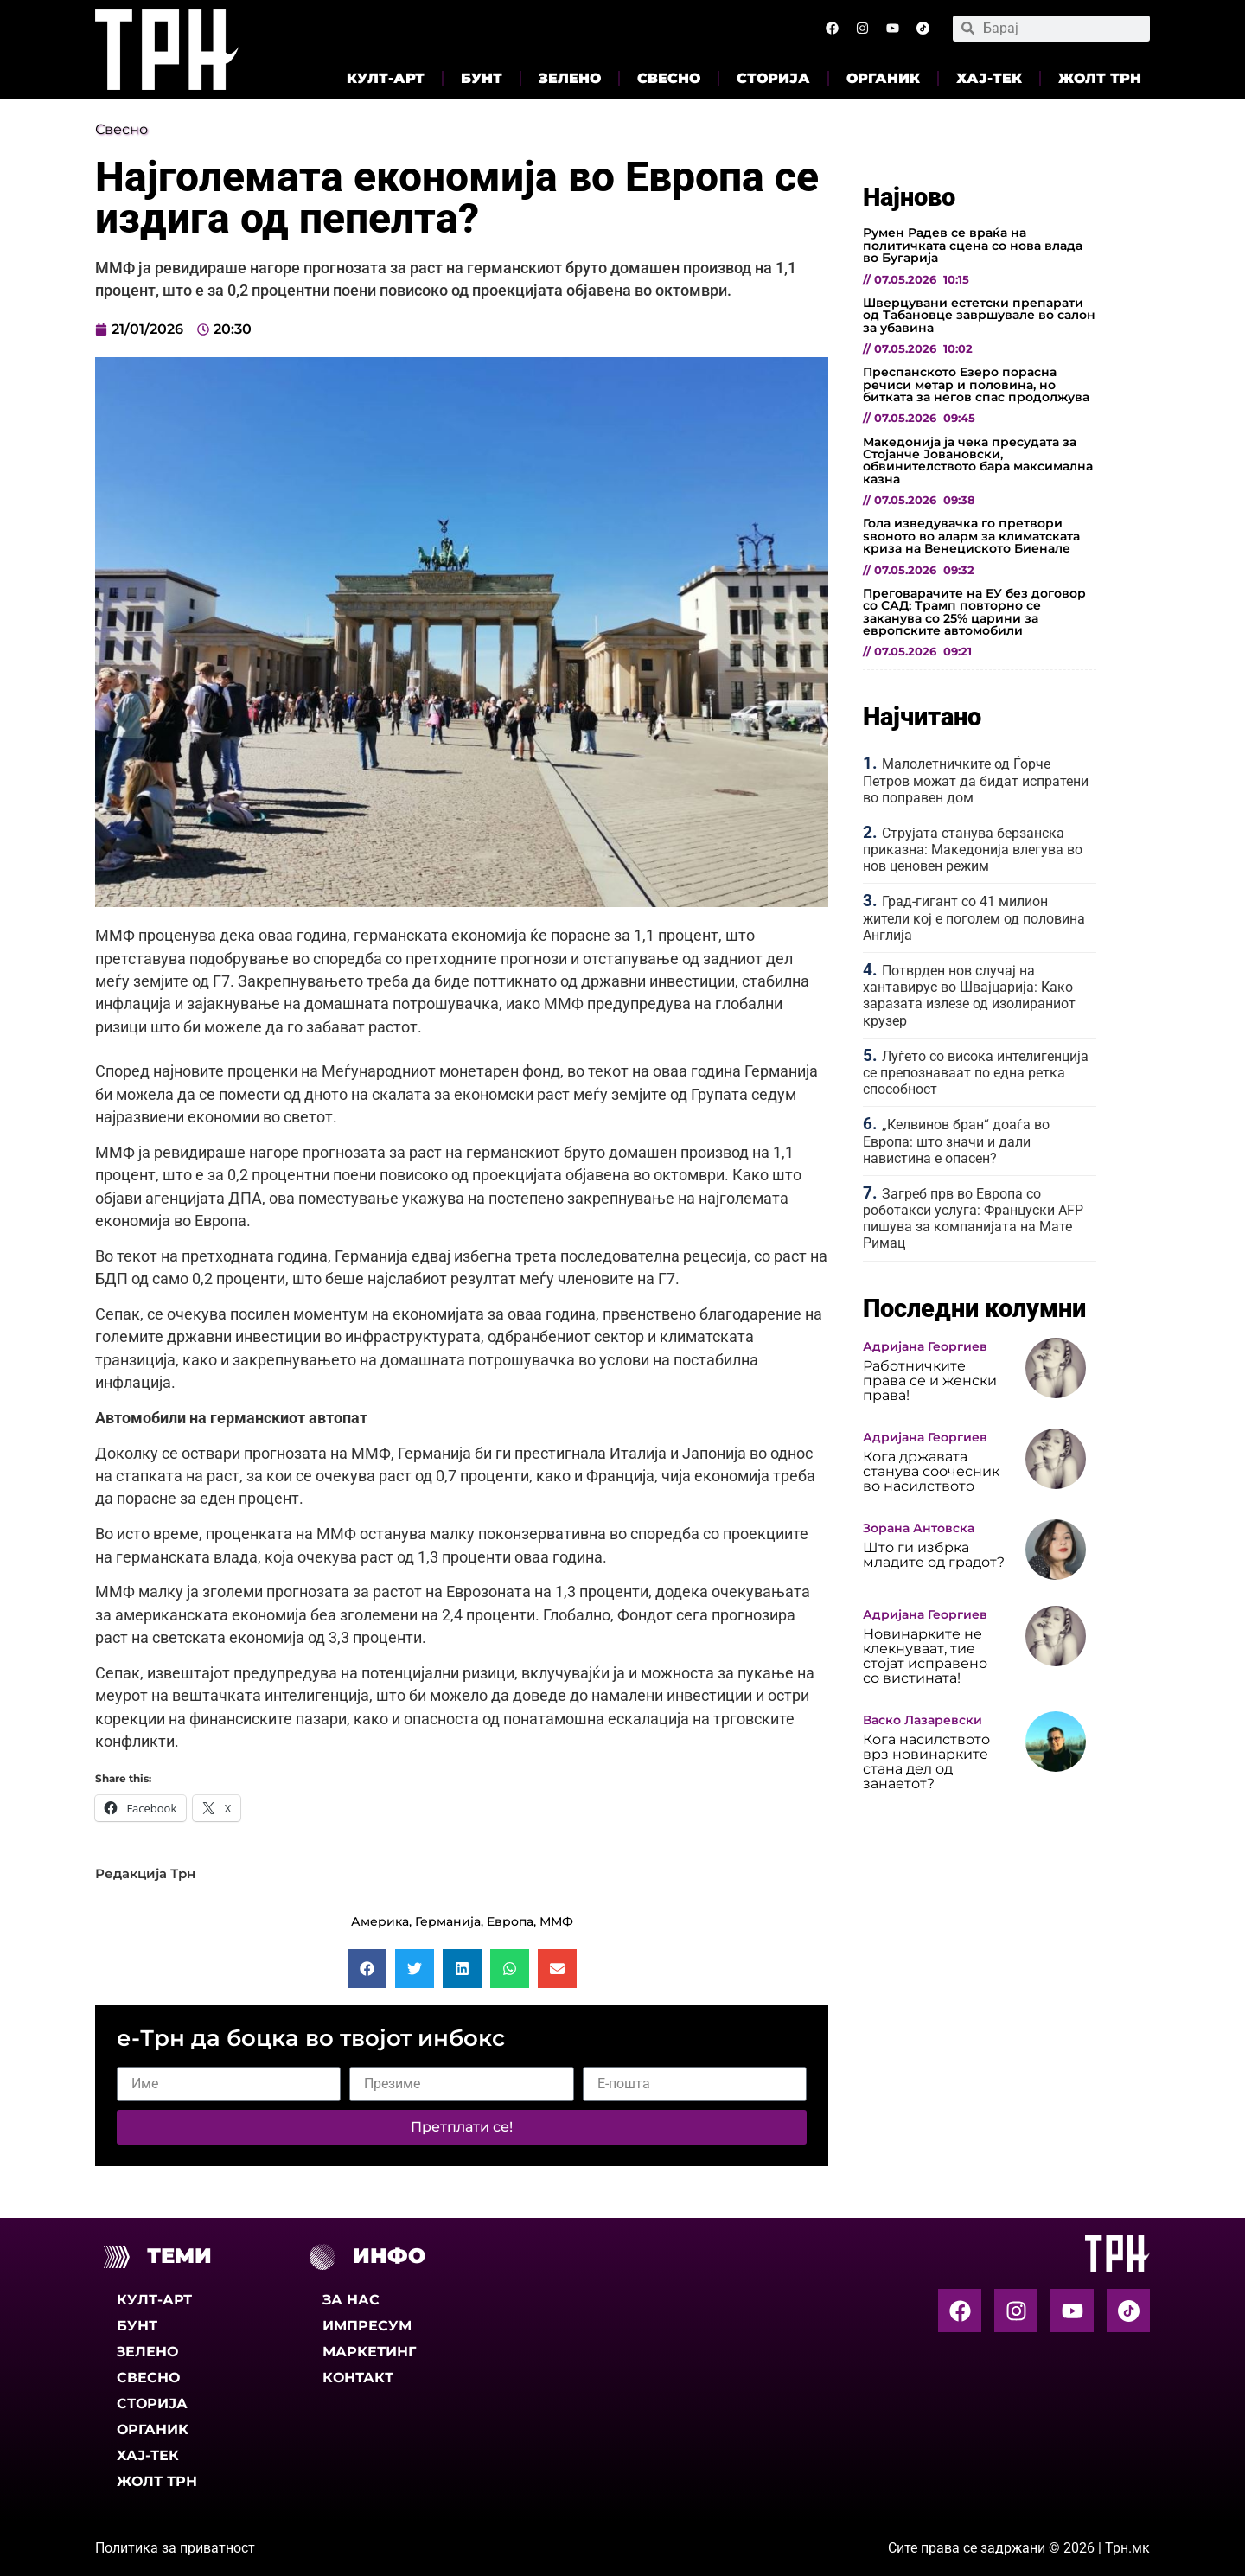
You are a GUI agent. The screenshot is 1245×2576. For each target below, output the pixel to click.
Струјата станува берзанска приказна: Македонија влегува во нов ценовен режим (972, 849)
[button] (367, 1968)
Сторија (773, 78)
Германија (448, 1921)
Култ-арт (386, 78)
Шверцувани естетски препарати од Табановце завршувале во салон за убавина (979, 315)
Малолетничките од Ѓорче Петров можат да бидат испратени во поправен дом (976, 780)
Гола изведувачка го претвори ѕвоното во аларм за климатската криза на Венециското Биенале (971, 535)
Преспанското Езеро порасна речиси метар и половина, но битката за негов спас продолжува (976, 384)
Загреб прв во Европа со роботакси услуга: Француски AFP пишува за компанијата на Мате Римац (973, 1219)
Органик (883, 78)
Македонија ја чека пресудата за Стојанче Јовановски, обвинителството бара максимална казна (978, 460)
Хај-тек (989, 78)
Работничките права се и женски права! (930, 1380)
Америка (380, 1921)
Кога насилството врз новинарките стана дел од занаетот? (926, 1761)
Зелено (570, 78)
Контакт (357, 2377)
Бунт (481, 78)
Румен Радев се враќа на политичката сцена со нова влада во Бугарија (972, 245)
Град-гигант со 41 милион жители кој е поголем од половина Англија (974, 918)
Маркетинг (369, 2351)
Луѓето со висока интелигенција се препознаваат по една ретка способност (976, 1072)
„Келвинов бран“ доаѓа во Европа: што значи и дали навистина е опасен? (956, 1141)
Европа (510, 1921)
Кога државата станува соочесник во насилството (931, 1471)
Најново (909, 197)
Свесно (668, 78)
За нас (351, 2300)
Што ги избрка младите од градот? (934, 1554)
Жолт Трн (1099, 78)
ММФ (556, 1921)
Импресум (367, 2325)
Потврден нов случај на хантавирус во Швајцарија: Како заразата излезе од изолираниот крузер (969, 995)
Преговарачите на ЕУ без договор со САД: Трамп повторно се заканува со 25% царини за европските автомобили (974, 611)
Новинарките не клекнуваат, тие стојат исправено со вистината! (925, 1656)
